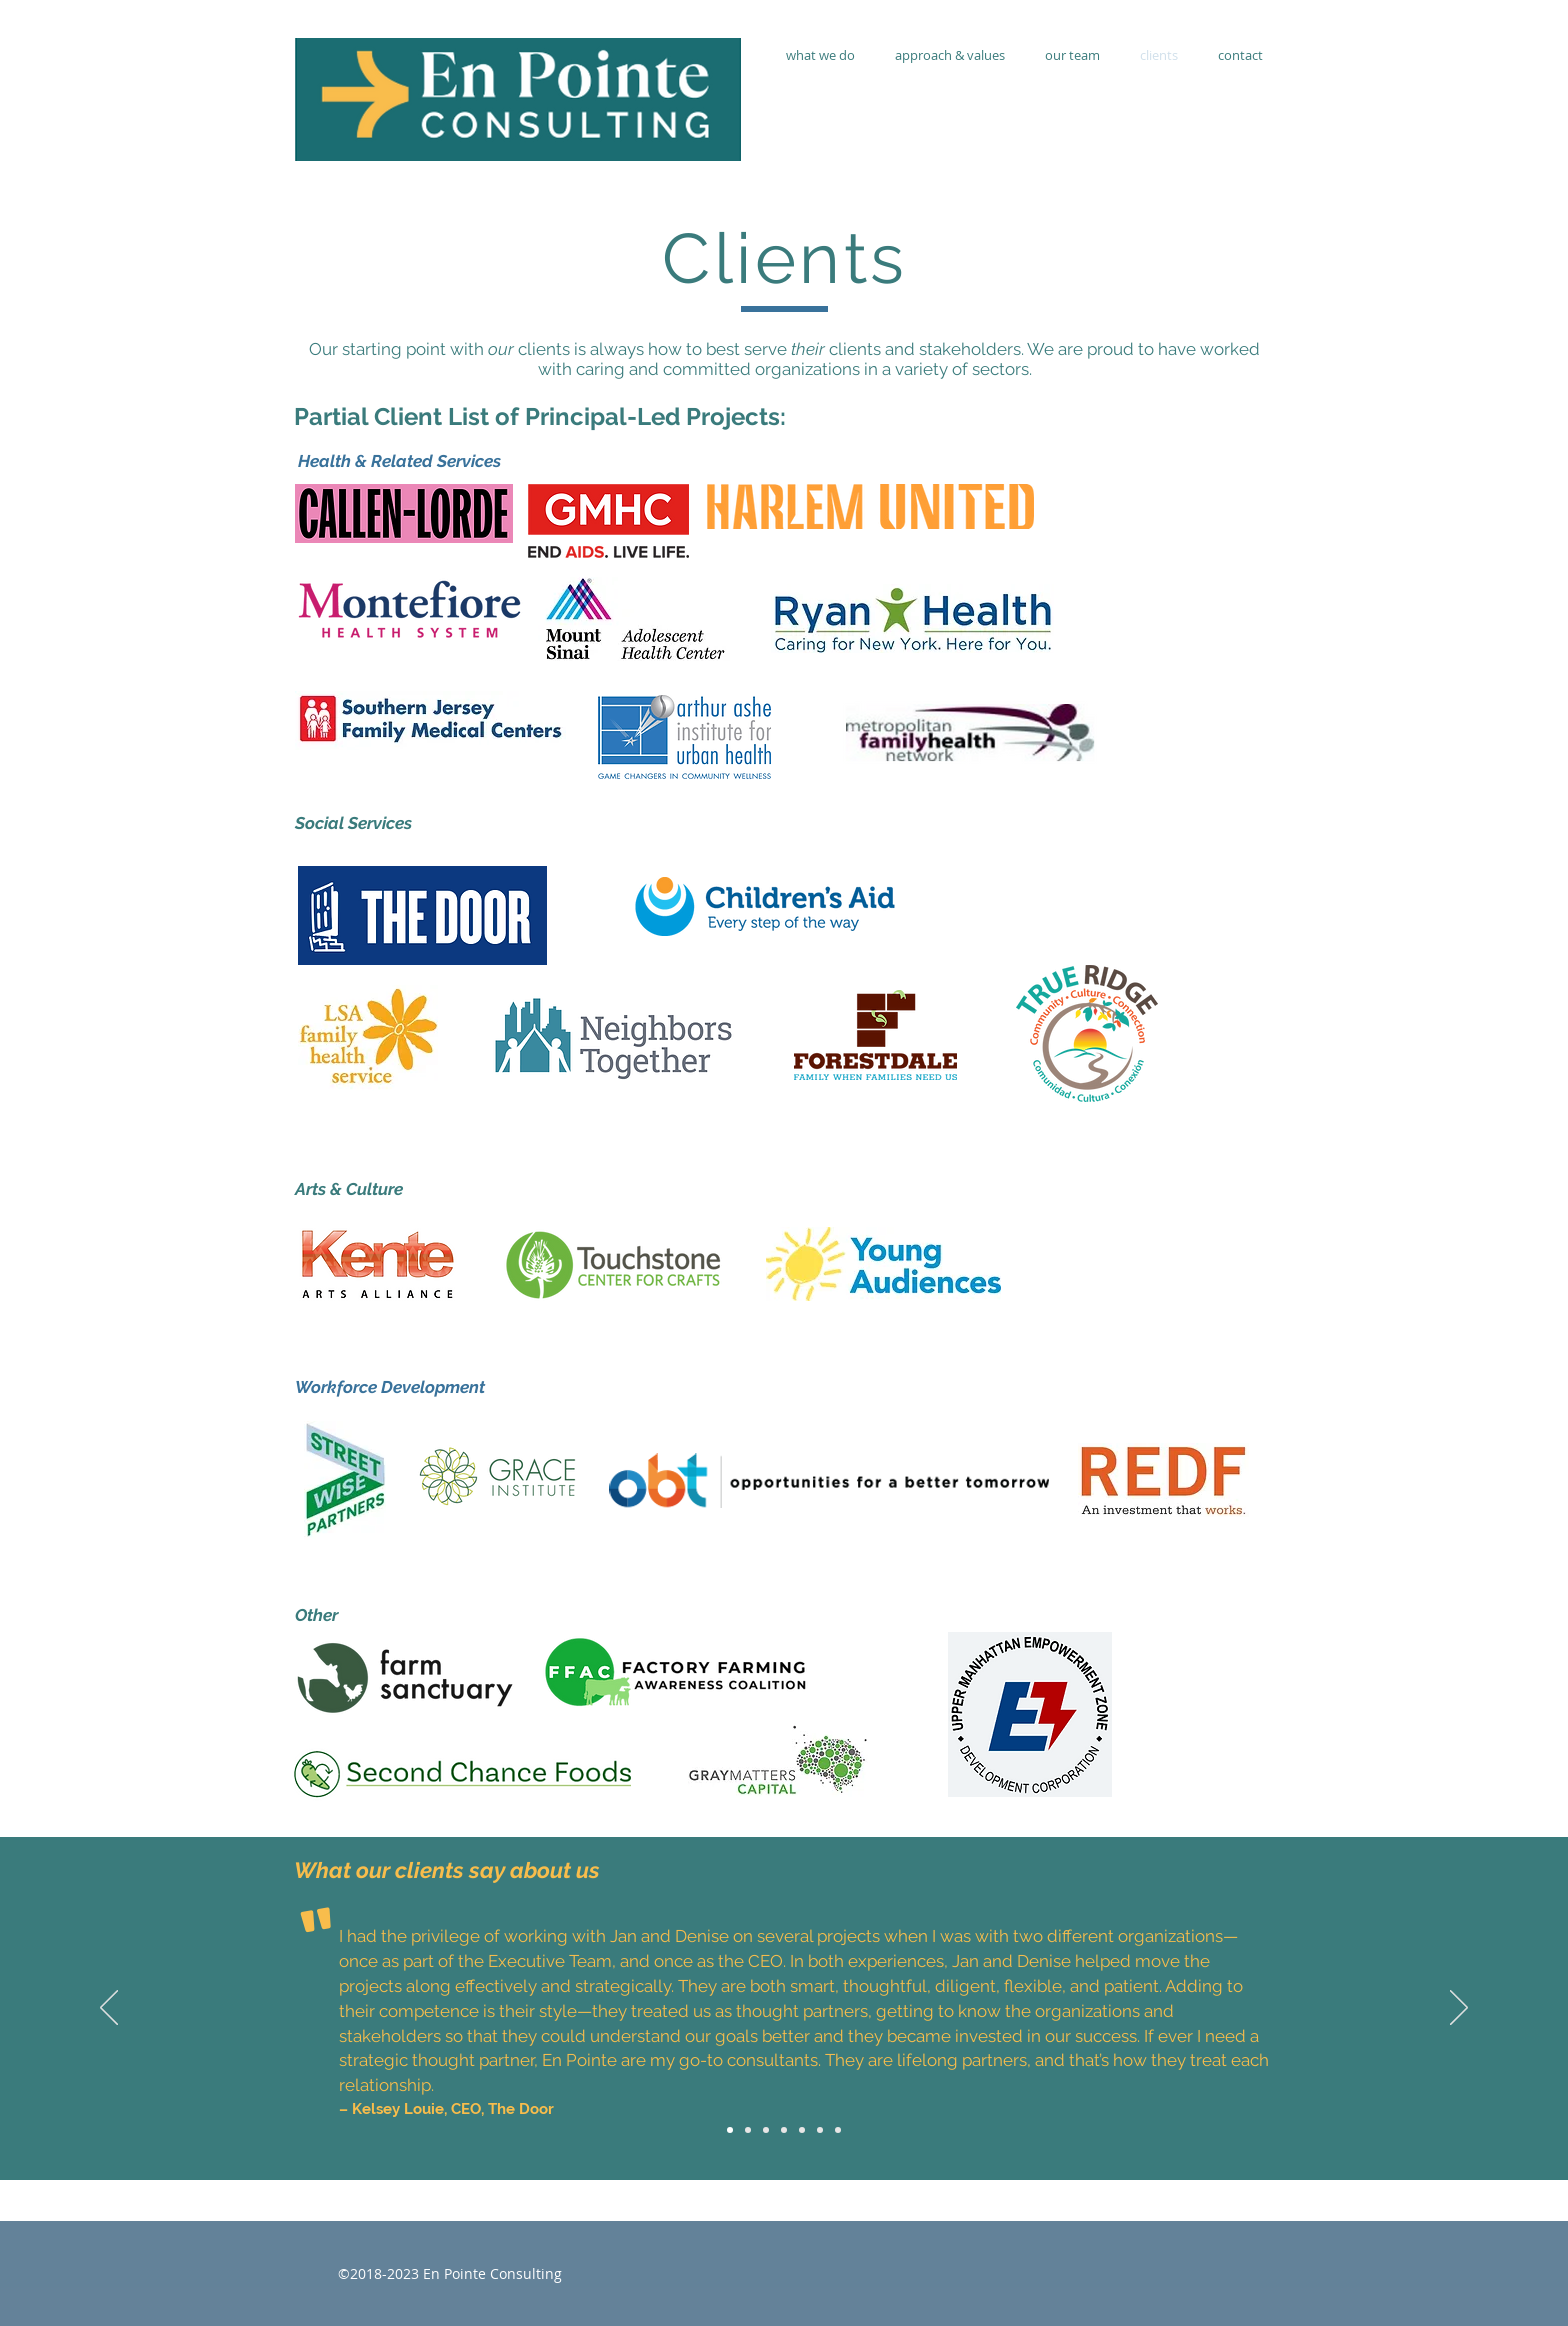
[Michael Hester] (820, 2130)
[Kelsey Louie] (730, 2130)
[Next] (1459, 2009)
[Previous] (109, 2009)
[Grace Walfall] (766, 2130)
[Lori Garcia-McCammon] (784, 2130)
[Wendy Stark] (748, 2130)
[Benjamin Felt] (838, 2130)
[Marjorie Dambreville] (802, 2130)
